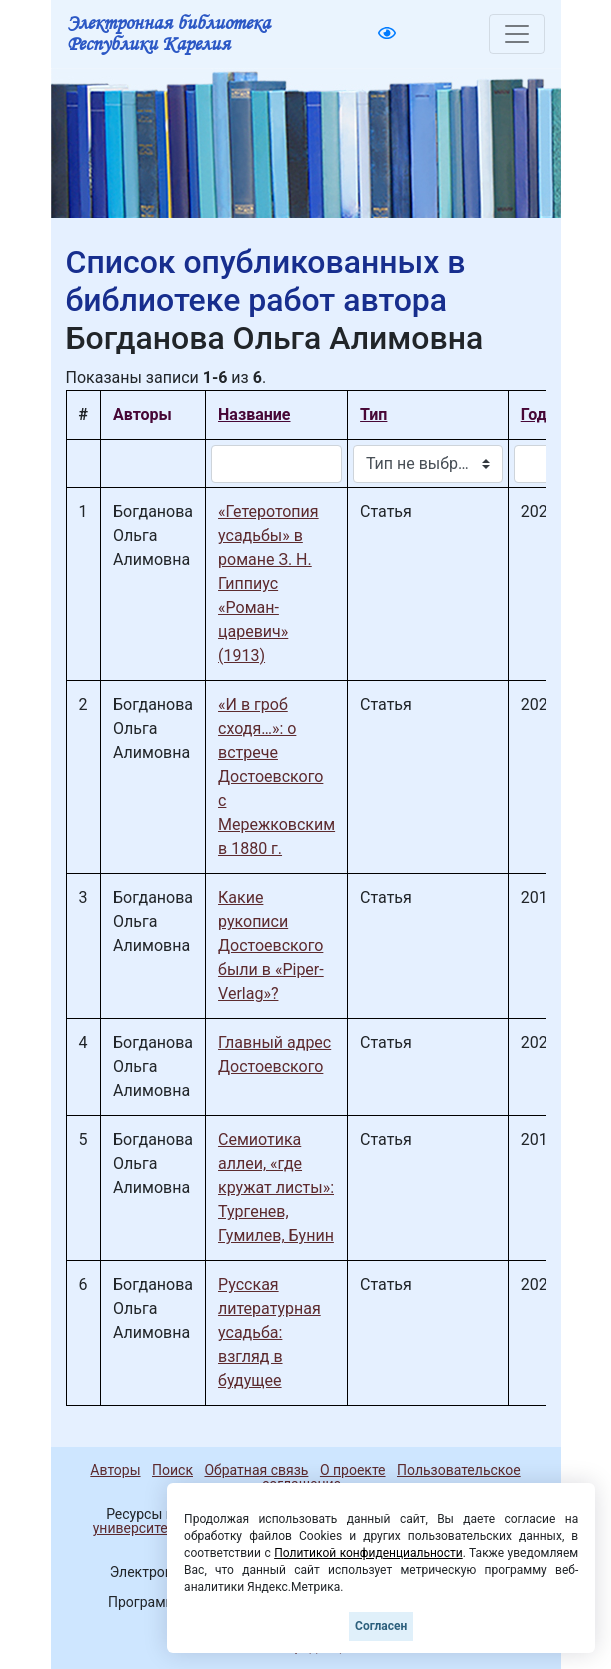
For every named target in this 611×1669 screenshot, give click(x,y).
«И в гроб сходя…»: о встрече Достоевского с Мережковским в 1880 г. (276, 776)
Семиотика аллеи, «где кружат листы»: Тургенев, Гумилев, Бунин (276, 1187)
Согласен (381, 1626)
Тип (373, 414)
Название (254, 414)
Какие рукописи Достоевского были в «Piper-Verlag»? (271, 945)
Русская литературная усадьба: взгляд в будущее (269, 1332)
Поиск (172, 1470)
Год (534, 414)
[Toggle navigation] (517, 34)
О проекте (353, 1470)
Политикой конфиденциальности (368, 1553)
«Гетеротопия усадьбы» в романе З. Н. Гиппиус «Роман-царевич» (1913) (268, 583)
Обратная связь (256, 1470)
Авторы (115, 1470)
